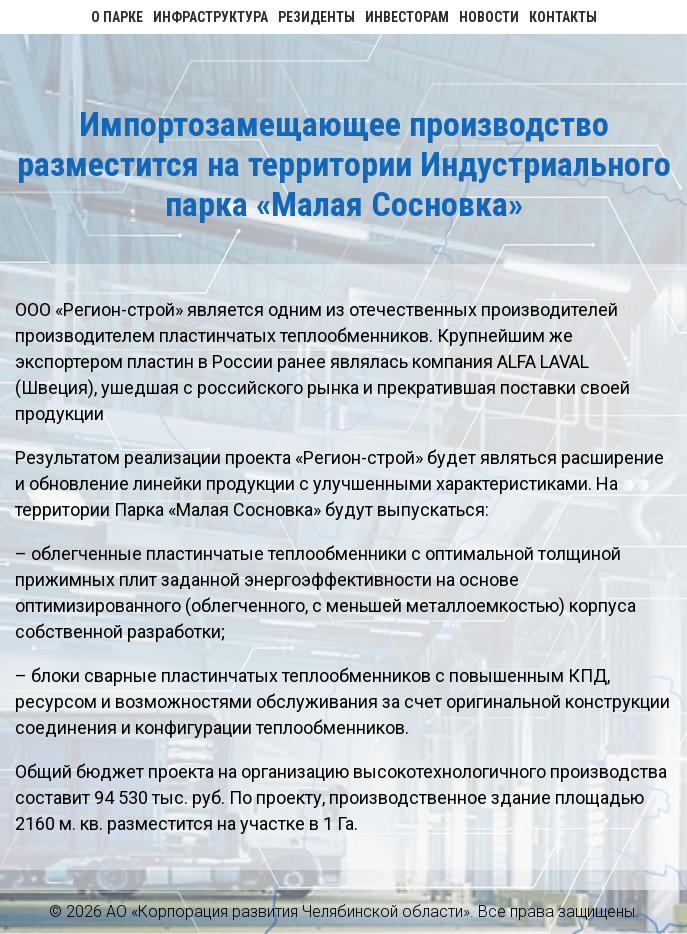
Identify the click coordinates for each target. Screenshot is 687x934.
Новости (489, 17)
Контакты (563, 17)
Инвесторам (407, 17)
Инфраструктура (210, 17)
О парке (117, 17)
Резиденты (316, 17)
